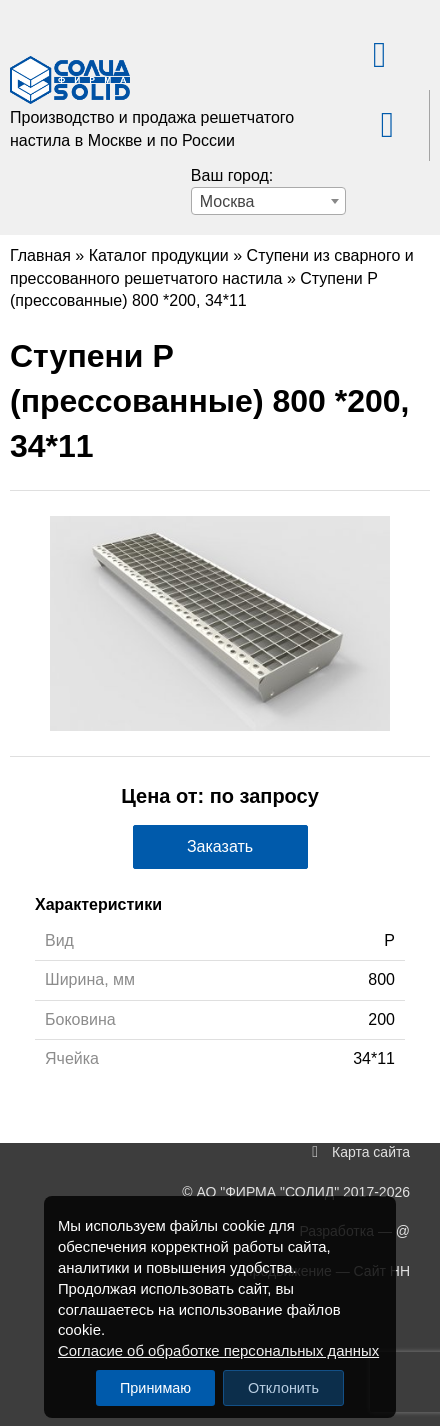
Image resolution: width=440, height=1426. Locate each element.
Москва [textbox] (227, 201)
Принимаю (155, 1388)
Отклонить (283, 1388)
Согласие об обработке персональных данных (218, 1351)
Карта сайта (371, 1152)
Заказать (220, 846)
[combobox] (268, 201)
